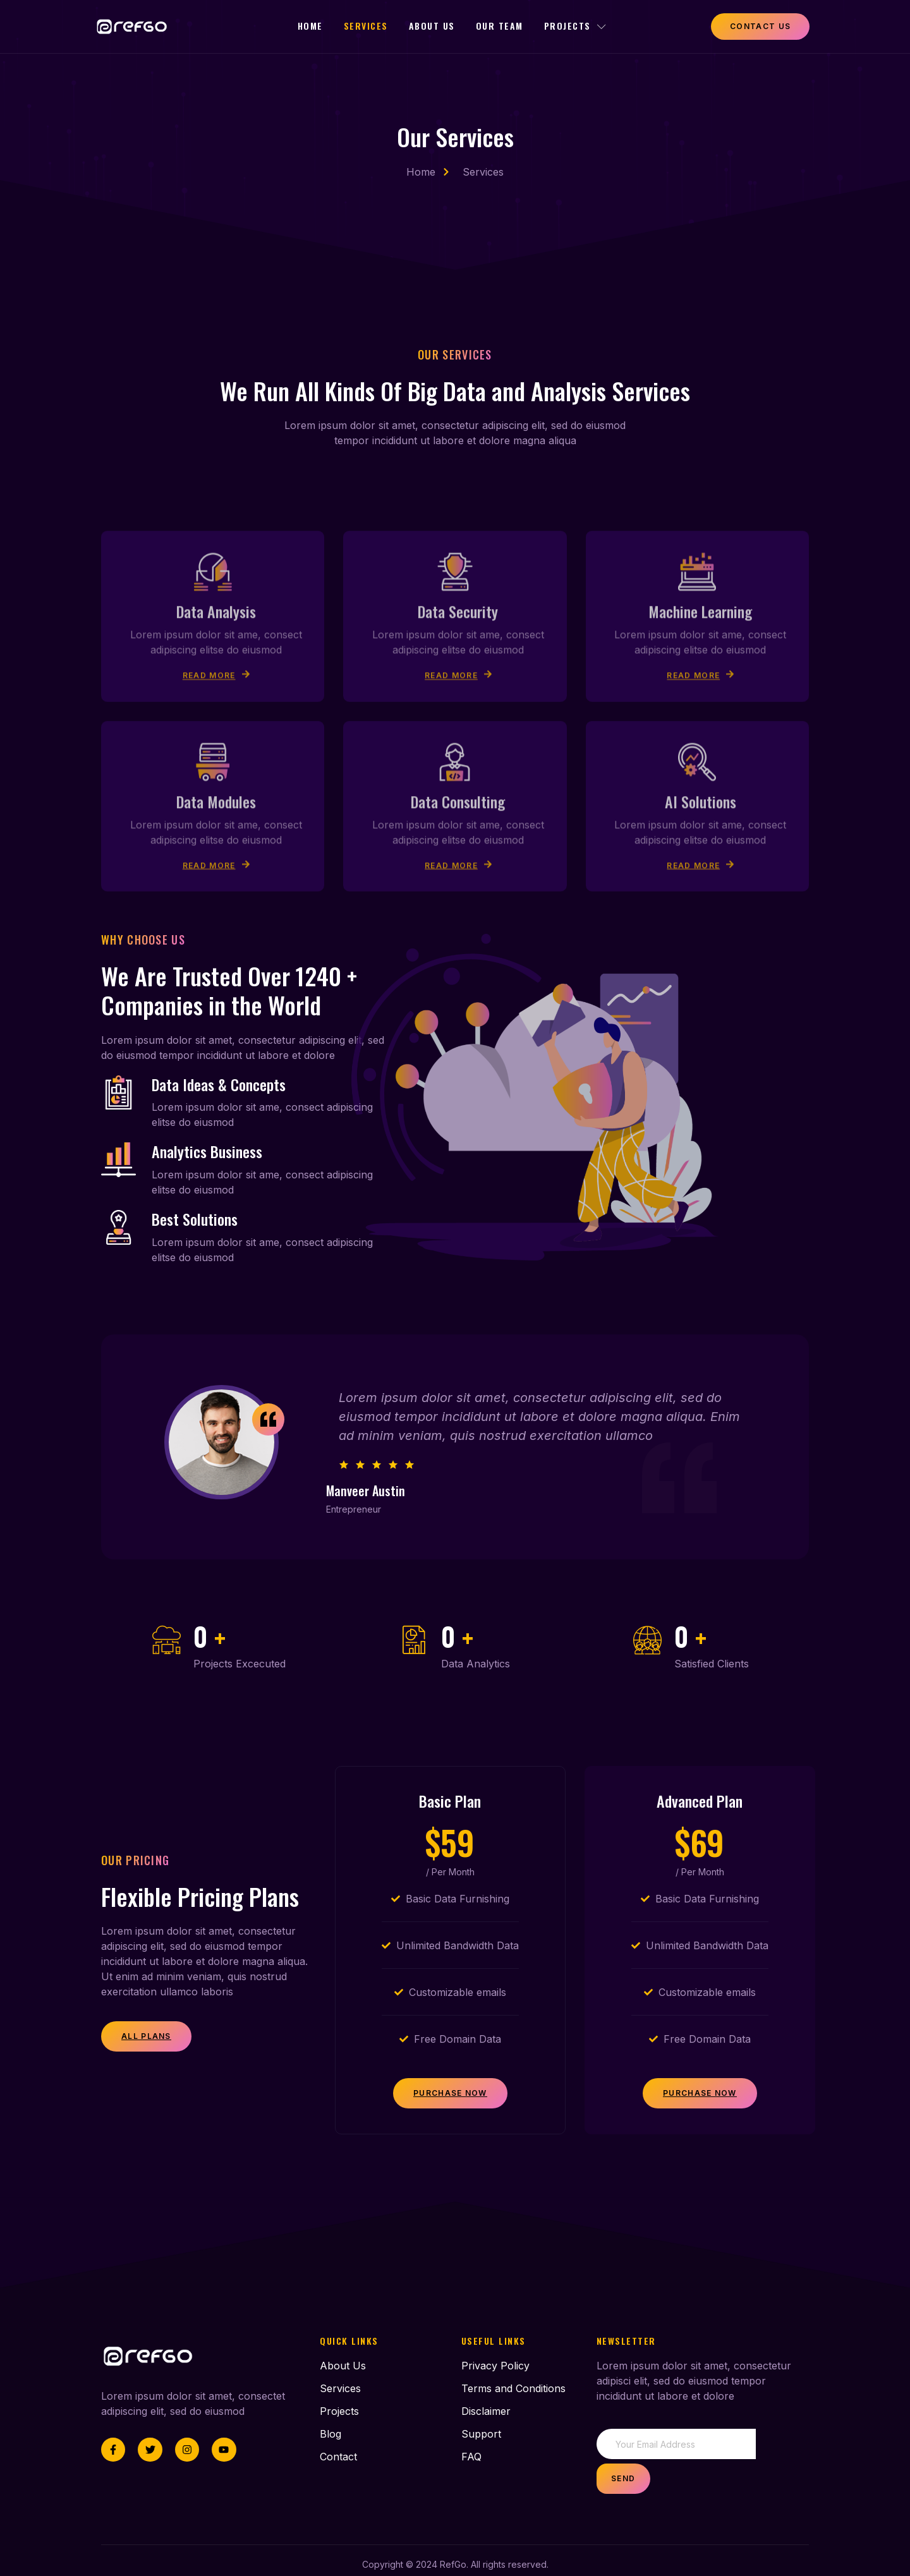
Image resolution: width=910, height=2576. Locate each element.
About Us (433, 26)
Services (365, 26)
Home (307, 26)
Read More (216, 803)
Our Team (502, 26)
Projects (580, 26)
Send (782, 2456)
